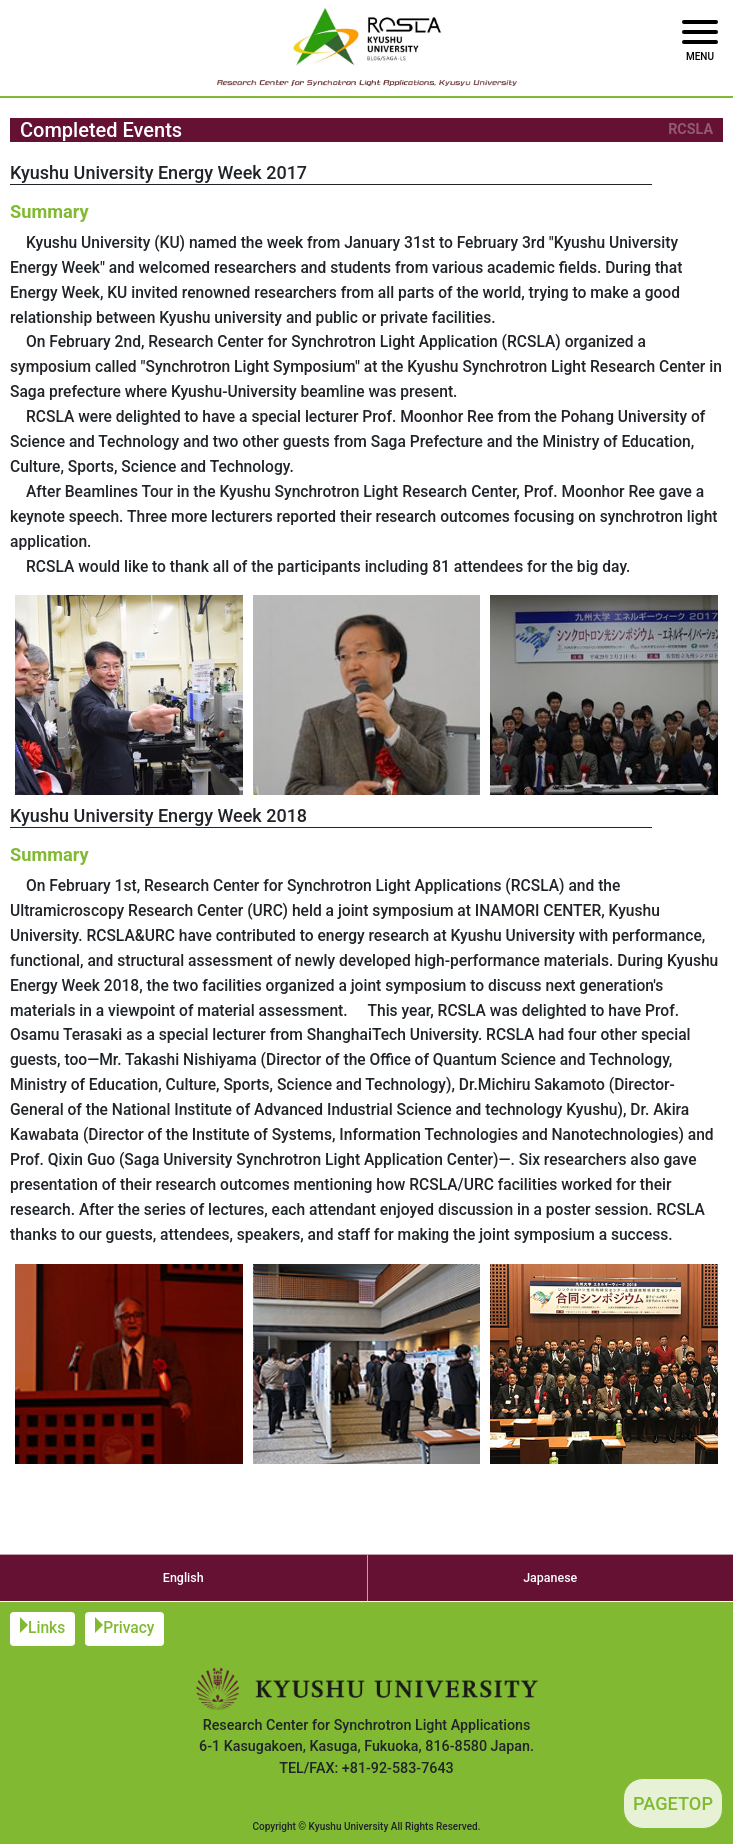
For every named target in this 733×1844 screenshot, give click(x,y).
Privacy (128, 1628)
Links (46, 1628)
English (183, 1577)
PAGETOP (673, 1803)
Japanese (550, 1577)
